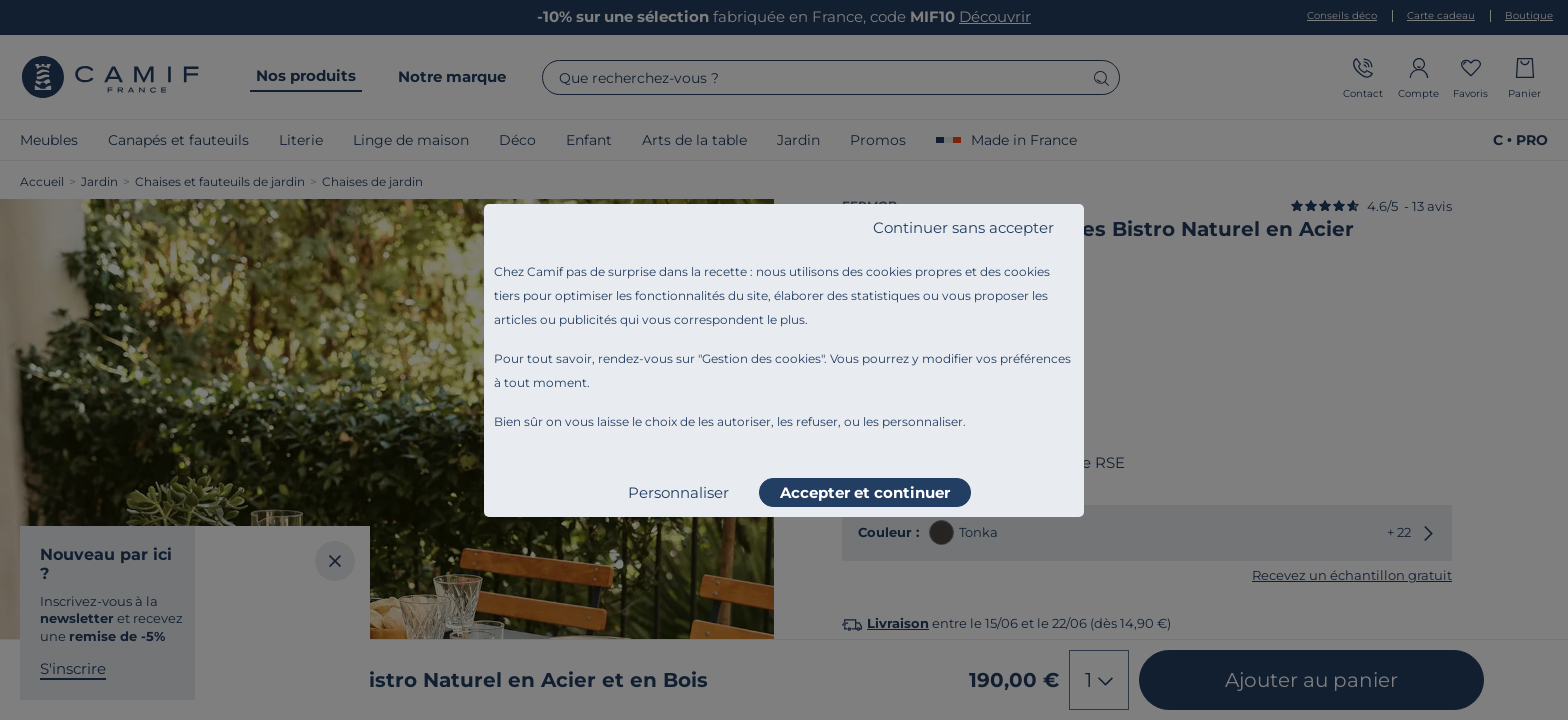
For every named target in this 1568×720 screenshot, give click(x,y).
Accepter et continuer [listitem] (865, 492)
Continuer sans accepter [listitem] (963, 227)
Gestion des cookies (761, 358)
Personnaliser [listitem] (678, 492)
